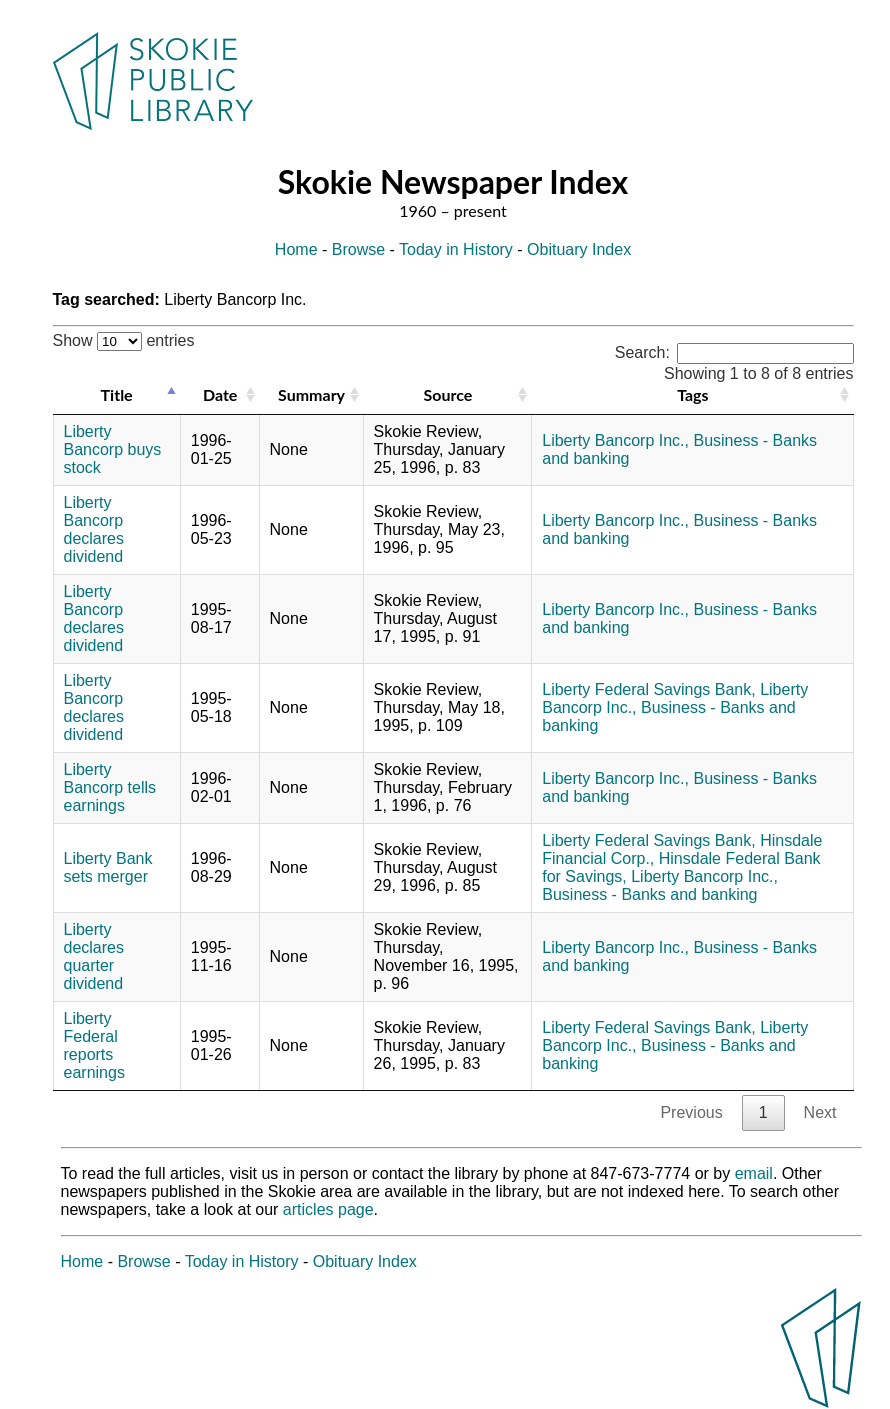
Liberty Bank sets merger (108, 867)
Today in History (456, 249)
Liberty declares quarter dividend (94, 956)
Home (296, 249)
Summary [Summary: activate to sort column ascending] (311, 394)
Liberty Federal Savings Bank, (648, 689)
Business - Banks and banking (649, 894)
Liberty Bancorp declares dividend (94, 529)
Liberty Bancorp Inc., (615, 440)
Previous (691, 1112)
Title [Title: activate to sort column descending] (117, 394)
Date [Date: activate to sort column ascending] (220, 394)
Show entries (124, 340)
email (754, 1173)
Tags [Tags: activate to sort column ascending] (692, 394)
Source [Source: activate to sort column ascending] (448, 394)
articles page (328, 1209)
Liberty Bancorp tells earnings (110, 787)
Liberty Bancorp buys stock (113, 449)
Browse (358, 249)
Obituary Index (579, 249)
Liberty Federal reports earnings (94, 1045)
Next (820, 1112)
